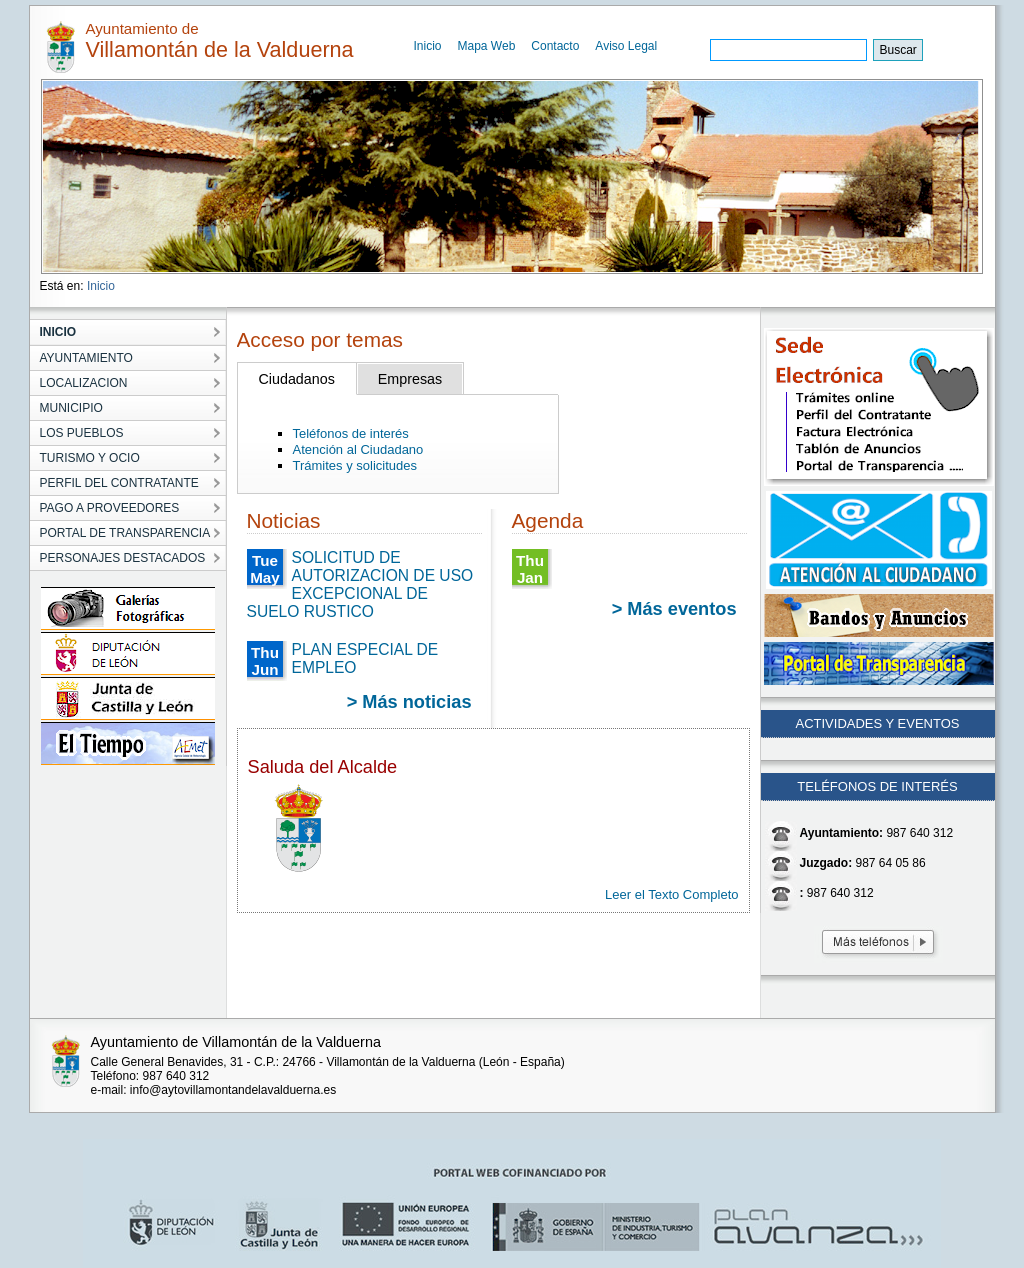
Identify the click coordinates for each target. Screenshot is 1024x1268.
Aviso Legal (626, 46)
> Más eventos (674, 609)
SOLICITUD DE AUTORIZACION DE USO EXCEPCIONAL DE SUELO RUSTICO (360, 584)
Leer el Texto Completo (671, 894)
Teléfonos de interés (351, 433)
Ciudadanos (297, 379)
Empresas (410, 379)
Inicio (428, 46)
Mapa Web (487, 46)
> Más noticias (409, 702)
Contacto (555, 46)
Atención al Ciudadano (358, 449)
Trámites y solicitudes (355, 465)
